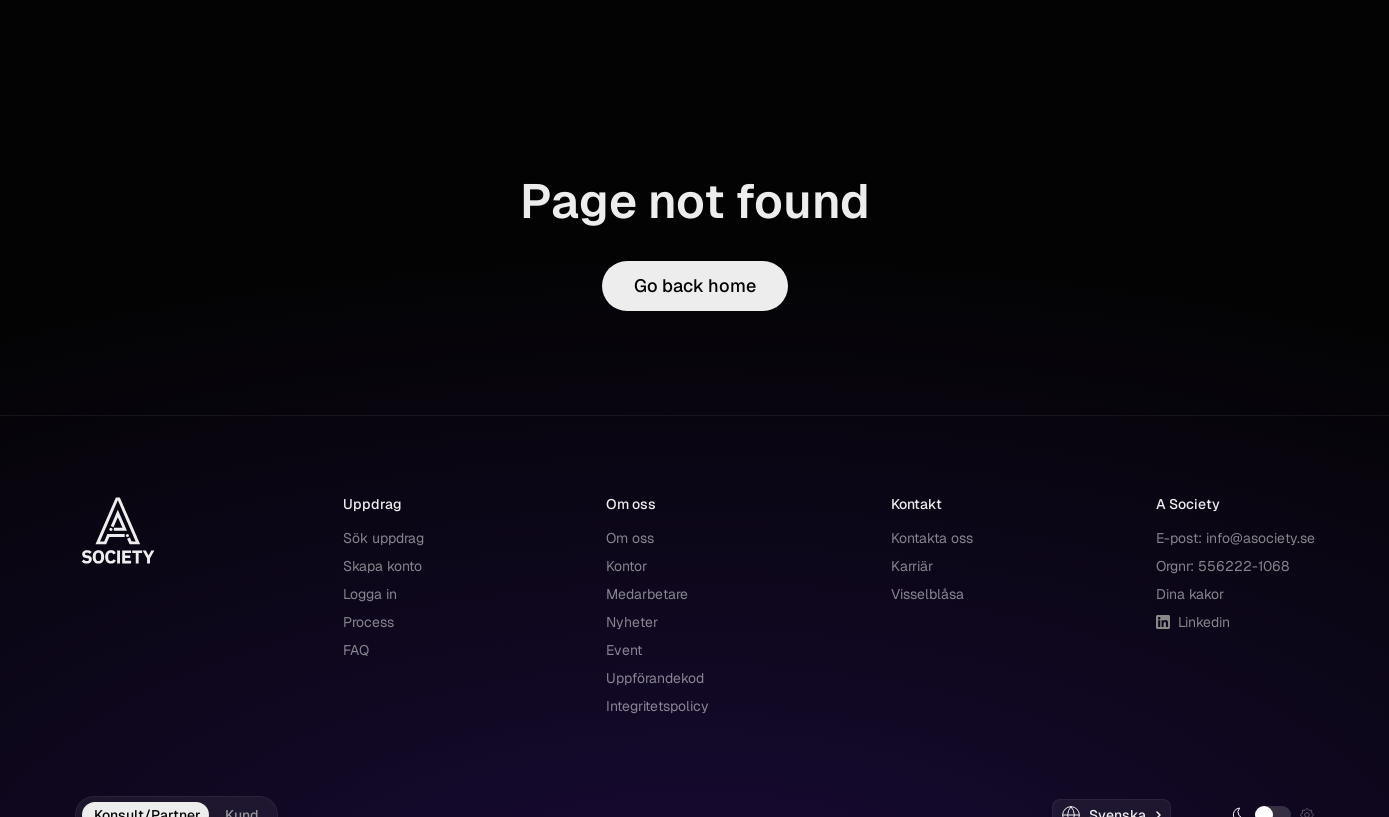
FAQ (356, 650)
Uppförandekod (655, 678)
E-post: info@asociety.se (1235, 538)
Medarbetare (647, 594)
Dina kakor (1190, 594)
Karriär (912, 566)
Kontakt (515, 136)
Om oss (630, 538)
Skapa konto (382, 566)
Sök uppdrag (383, 538)
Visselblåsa (927, 594)
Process (368, 622)
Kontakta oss (932, 538)
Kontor (626, 566)
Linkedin (1193, 622)
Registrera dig (1251, 137)
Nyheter (632, 622)
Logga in (1134, 137)
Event (624, 650)
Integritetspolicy (657, 706)
